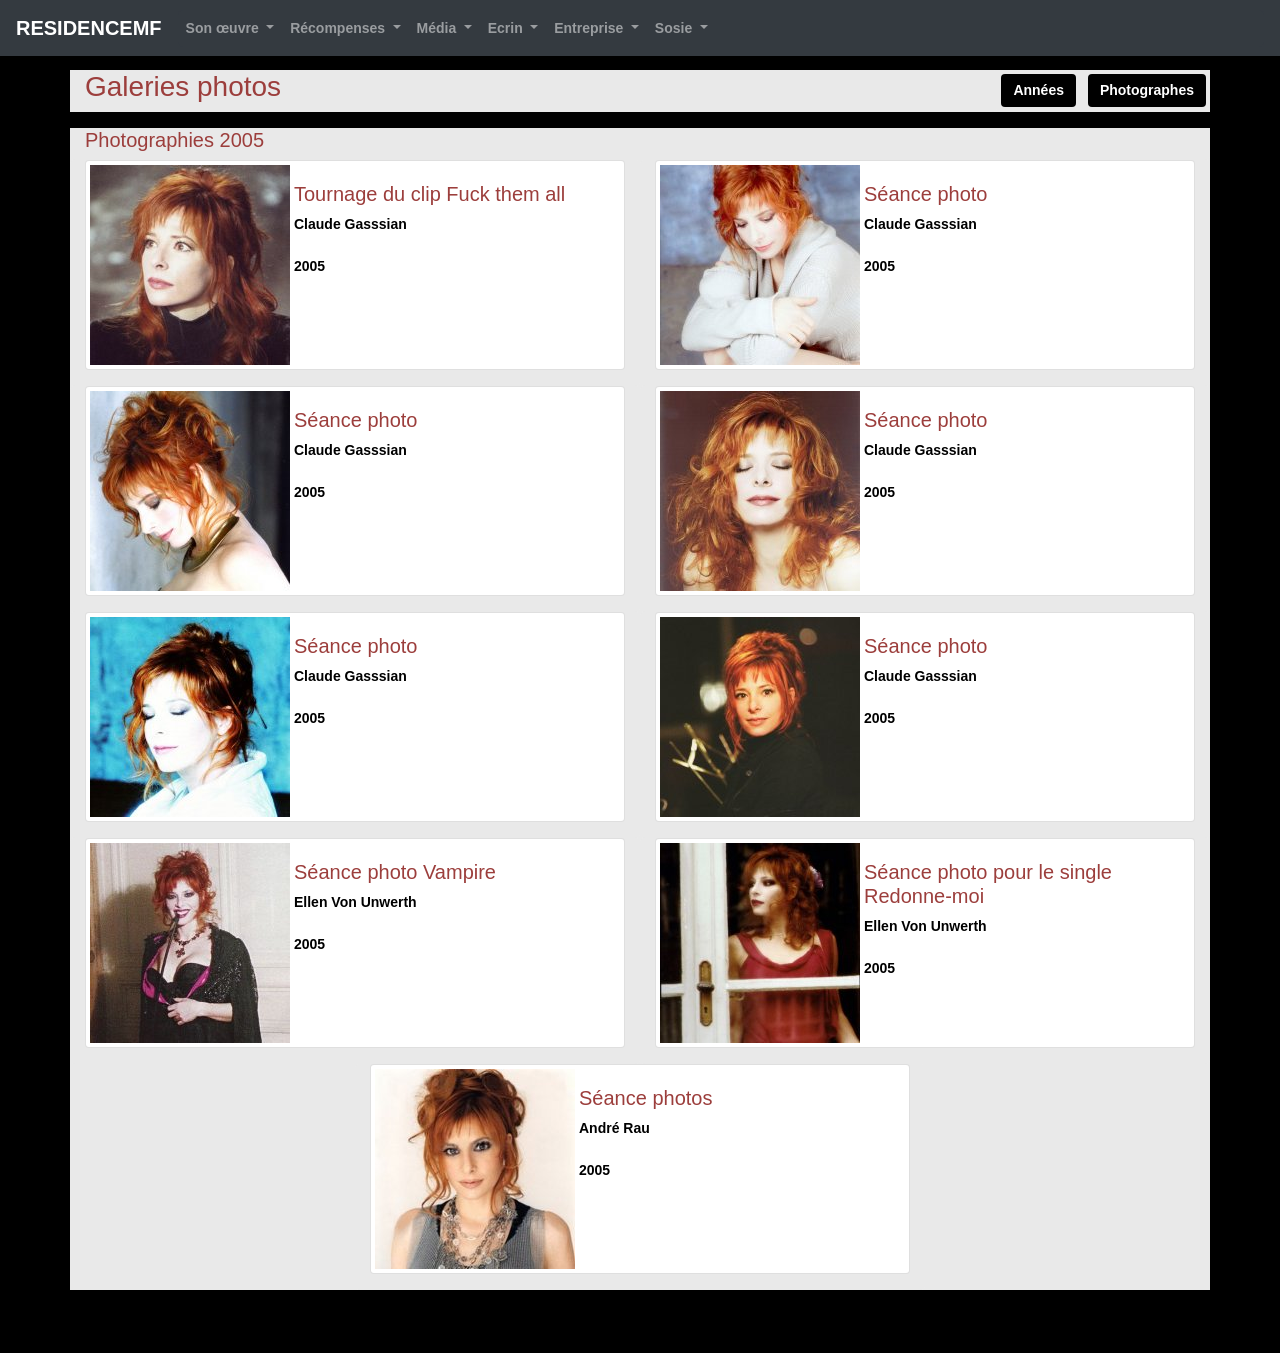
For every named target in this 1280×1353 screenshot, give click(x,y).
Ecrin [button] (507, 28)
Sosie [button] (675, 28)
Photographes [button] (1147, 90)
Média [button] (439, 28)
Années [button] (1038, 90)
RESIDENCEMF (89, 28)
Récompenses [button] (339, 28)
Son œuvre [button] (224, 28)
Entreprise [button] (590, 28)
